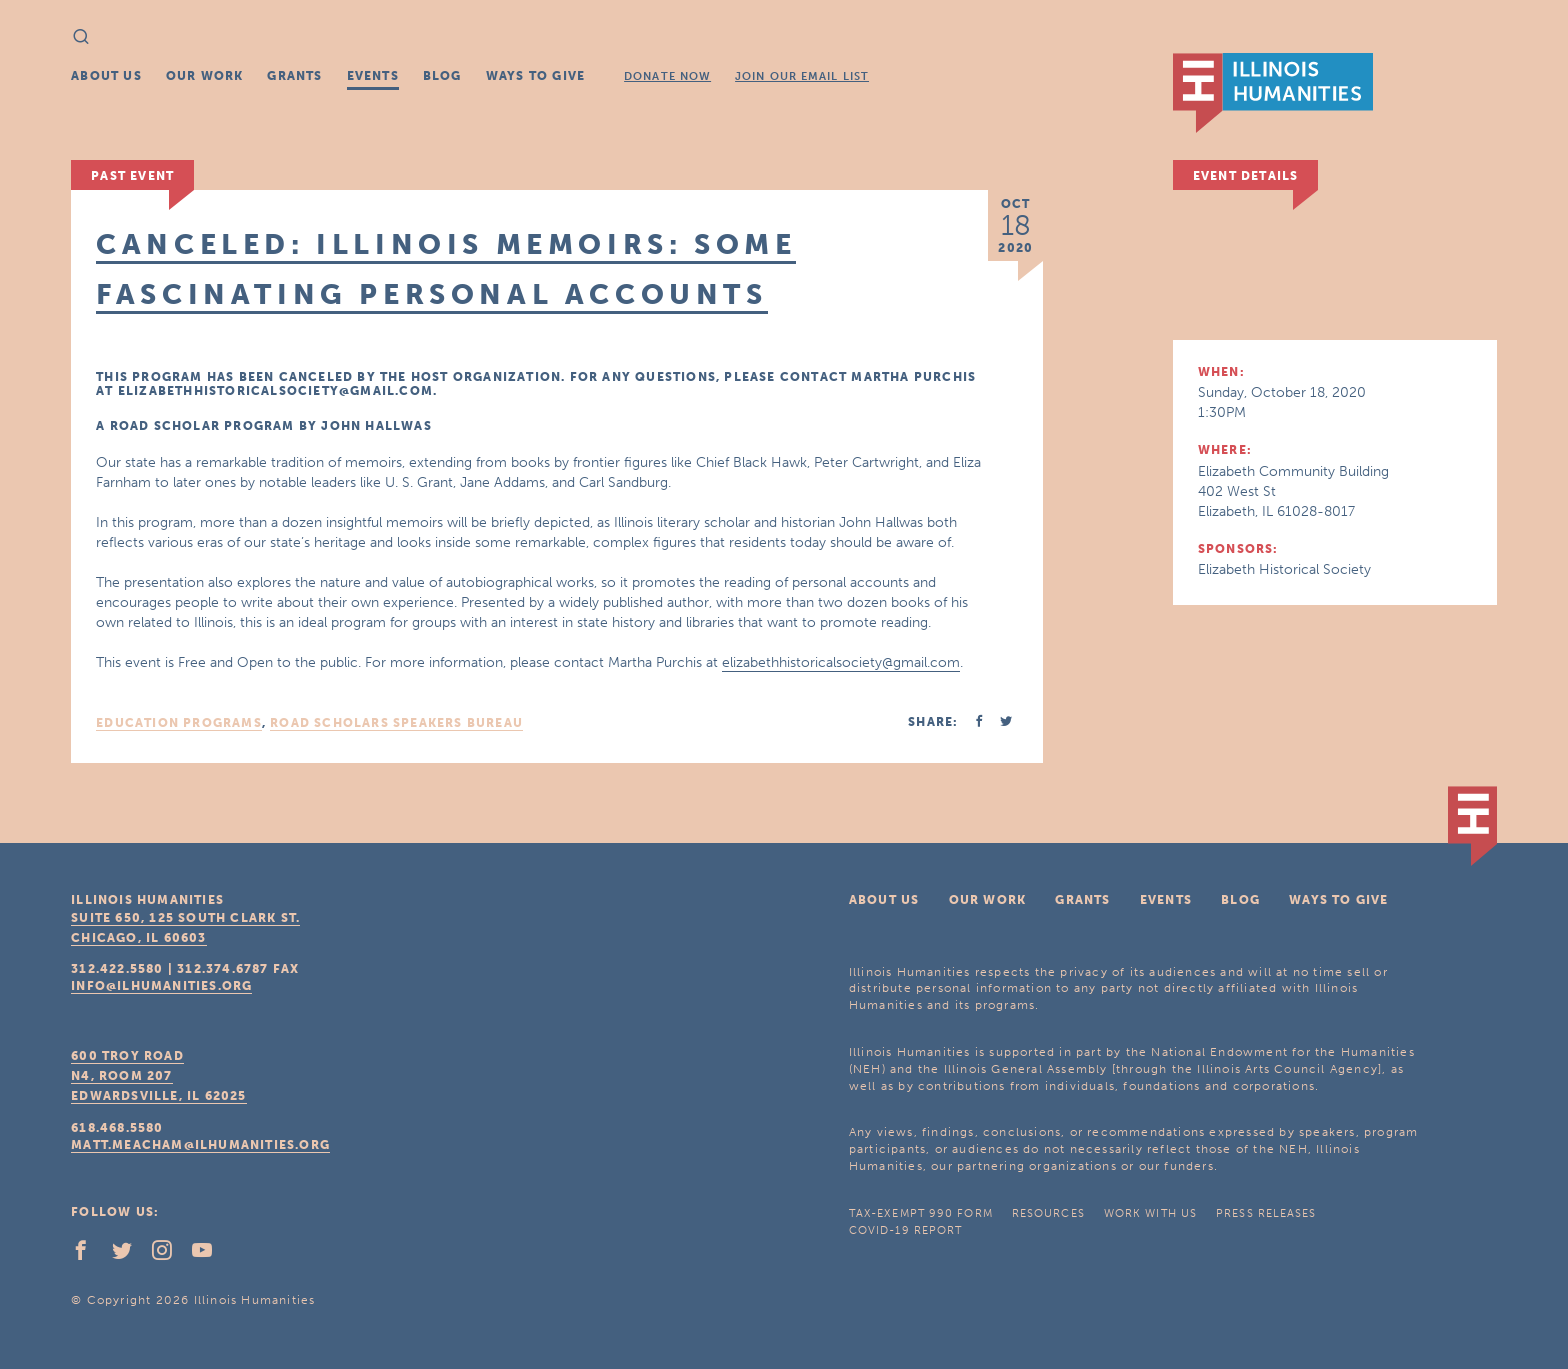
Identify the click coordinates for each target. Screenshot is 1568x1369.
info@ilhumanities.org (161, 986)
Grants (294, 76)
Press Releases (1266, 1213)
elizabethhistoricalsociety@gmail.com (841, 662)
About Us (106, 76)
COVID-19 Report (906, 1230)
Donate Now (667, 76)
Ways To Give (535, 76)
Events (373, 76)
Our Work (205, 76)
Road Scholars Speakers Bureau (396, 723)
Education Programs (179, 723)
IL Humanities (1273, 93)
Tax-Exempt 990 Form (921, 1213)
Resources (1048, 1213)
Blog (442, 76)
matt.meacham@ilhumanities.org (200, 1145)
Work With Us (1150, 1213)
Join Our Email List (802, 76)
